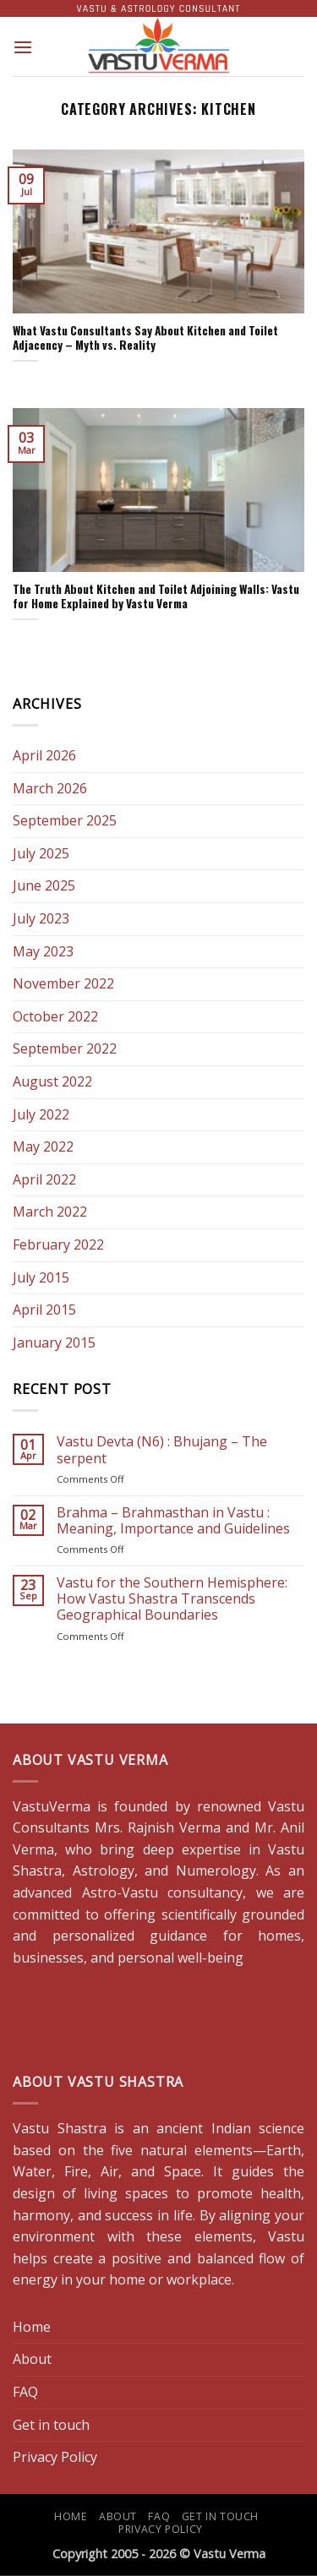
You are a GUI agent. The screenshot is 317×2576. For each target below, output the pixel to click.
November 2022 (63, 983)
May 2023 (43, 951)
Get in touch (51, 2424)
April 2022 (44, 1179)
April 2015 (44, 1309)
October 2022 (55, 1016)
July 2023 (41, 918)
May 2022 (43, 1146)
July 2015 (41, 1277)
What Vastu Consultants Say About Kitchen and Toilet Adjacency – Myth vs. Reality (145, 338)
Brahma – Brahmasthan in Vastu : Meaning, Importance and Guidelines (173, 1521)
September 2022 (65, 1048)
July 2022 (41, 1114)
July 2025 (41, 853)
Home (32, 2326)
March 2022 (50, 1211)
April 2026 (44, 755)
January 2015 (54, 1342)
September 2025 (65, 820)
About (32, 2359)
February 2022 (58, 1244)
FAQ (25, 2392)
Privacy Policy (55, 2457)
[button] (23, 47)
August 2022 (52, 1081)
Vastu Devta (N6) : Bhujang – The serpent (162, 1450)
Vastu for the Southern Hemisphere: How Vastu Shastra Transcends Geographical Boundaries (172, 1599)
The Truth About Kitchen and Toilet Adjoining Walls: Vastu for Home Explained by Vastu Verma (156, 597)
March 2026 (50, 788)
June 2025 (44, 885)
